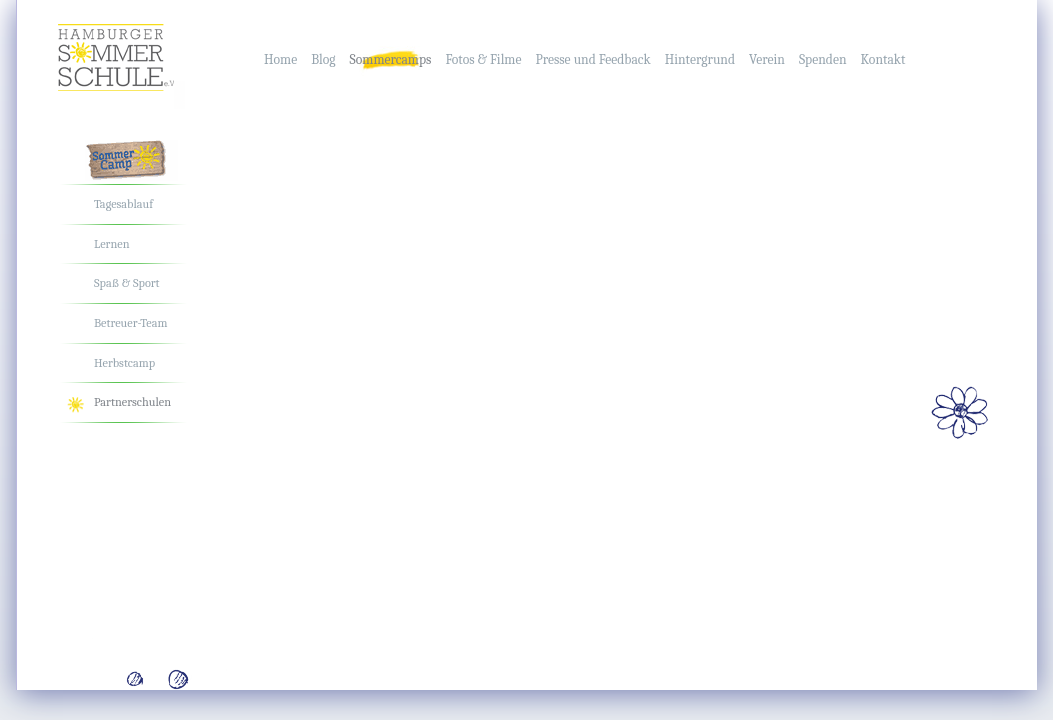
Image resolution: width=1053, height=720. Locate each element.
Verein (767, 59)
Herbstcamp (124, 363)
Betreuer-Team (130, 323)
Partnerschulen (132, 402)
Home (280, 59)
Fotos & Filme (483, 59)
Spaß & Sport (127, 283)
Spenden (823, 59)
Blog (323, 59)
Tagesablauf (123, 204)
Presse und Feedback (592, 59)
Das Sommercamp (140, 162)
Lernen (112, 244)
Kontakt (883, 59)
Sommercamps (391, 59)
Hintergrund (700, 59)
